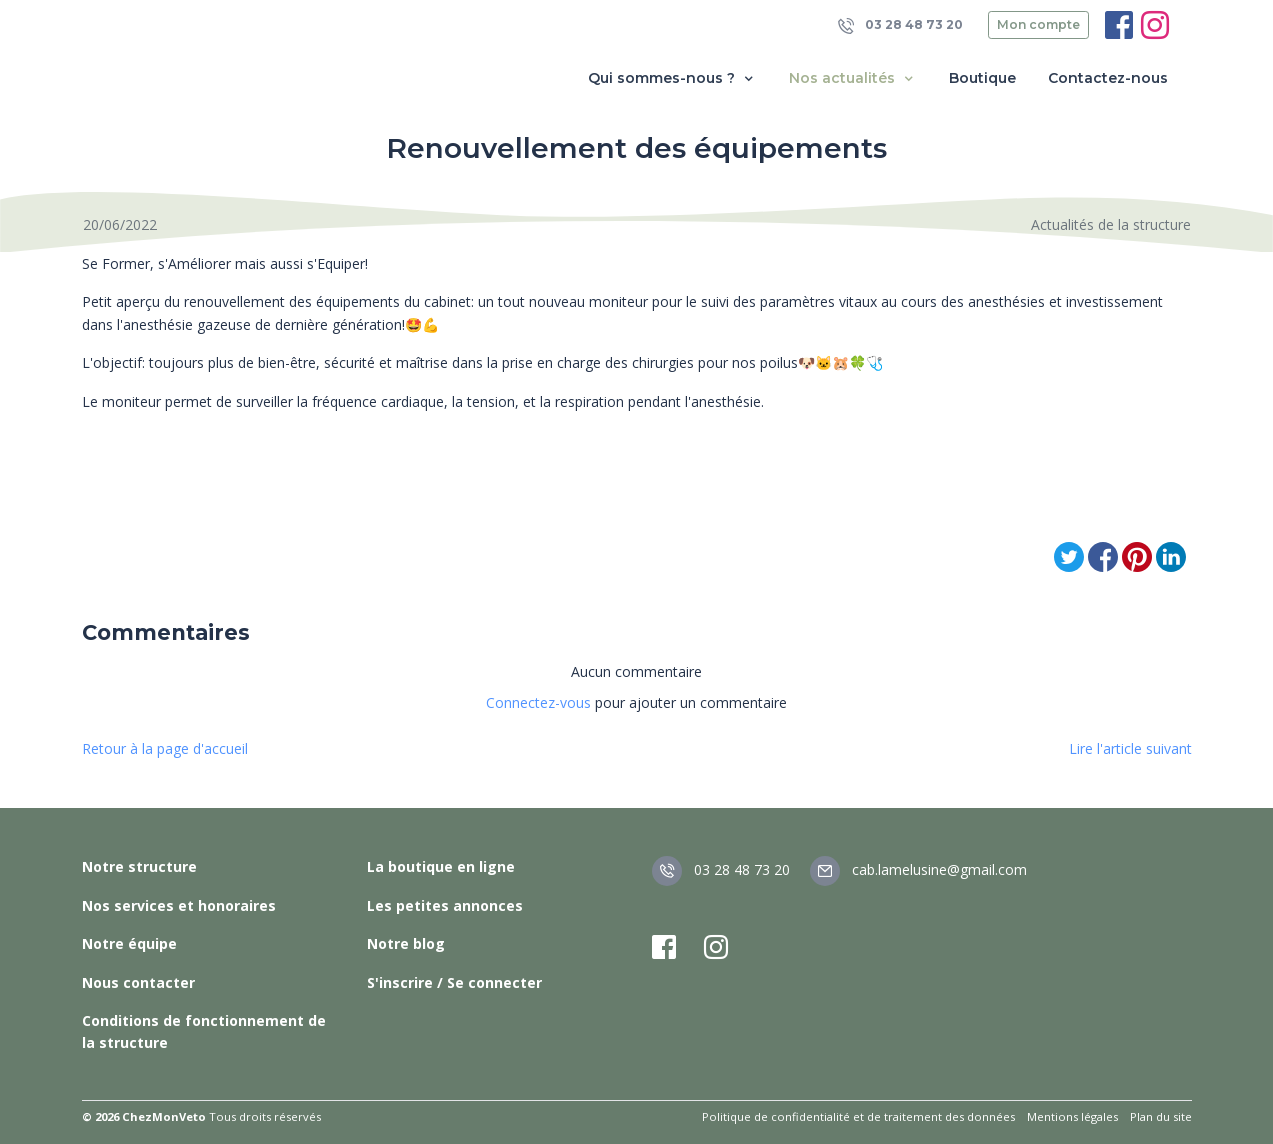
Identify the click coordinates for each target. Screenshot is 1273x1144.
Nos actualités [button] (853, 78)
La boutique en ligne (441, 866)
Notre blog (406, 943)
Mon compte (1038, 24)
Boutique (982, 78)
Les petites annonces (445, 905)
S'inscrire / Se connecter (454, 982)
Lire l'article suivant (1130, 748)
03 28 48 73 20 (900, 25)
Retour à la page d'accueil (165, 748)
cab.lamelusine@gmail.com (918, 869)
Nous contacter (138, 982)
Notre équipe (129, 943)
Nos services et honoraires (179, 905)
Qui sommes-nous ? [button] (672, 78)
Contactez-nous (1108, 78)
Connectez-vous (538, 702)
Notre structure (139, 866)
